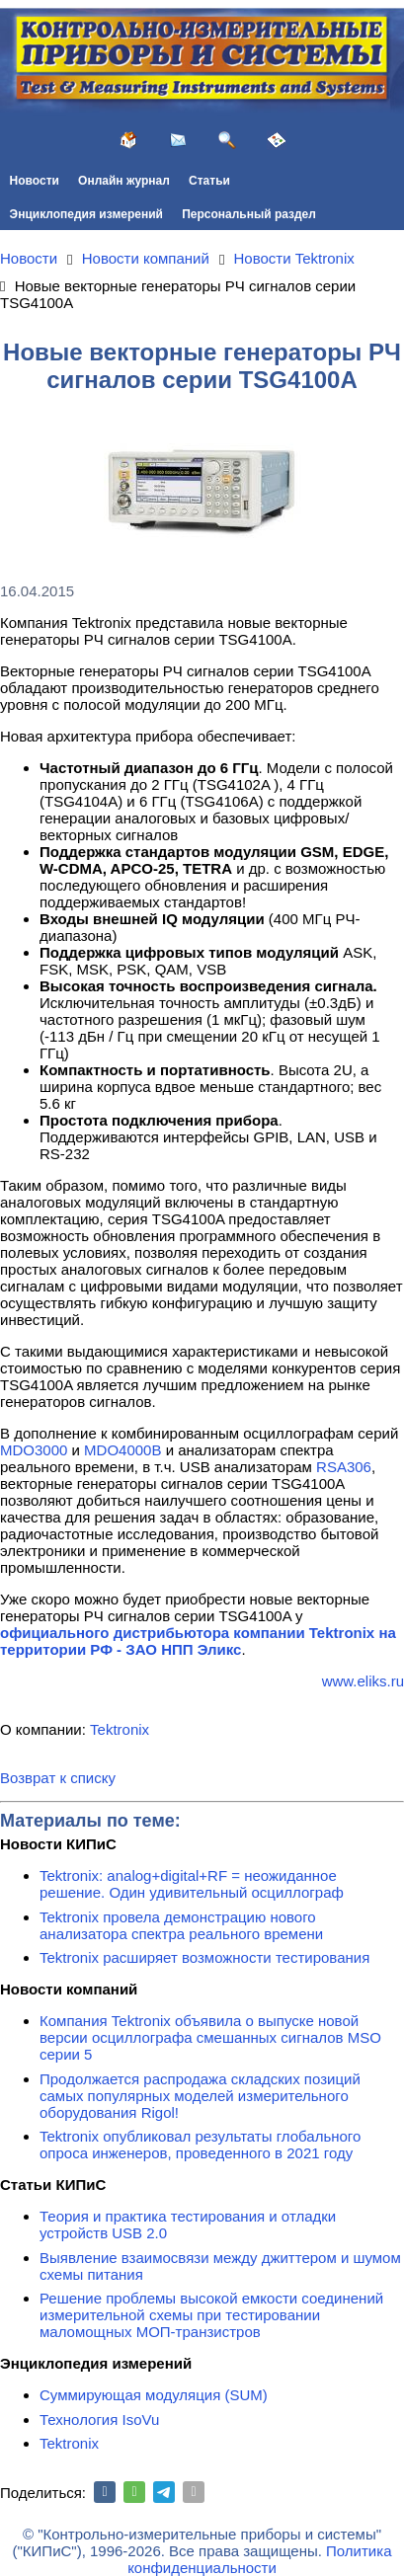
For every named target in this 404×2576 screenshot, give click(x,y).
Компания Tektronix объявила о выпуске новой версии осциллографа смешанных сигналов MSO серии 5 (210, 2037)
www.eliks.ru (363, 1681)
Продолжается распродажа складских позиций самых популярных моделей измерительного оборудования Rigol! (200, 2095)
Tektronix (119, 1729)
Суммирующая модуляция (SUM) (154, 2394)
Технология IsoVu (99, 2419)
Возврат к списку (58, 1777)
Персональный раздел (249, 214)
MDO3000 (33, 1450)
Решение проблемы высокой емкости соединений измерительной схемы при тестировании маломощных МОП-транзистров (211, 2315)
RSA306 (343, 1466)
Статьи (209, 181)
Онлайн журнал (124, 181)
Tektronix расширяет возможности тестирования (204, 1957)
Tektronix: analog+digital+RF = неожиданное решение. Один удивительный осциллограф (192, 1884)
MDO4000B (122, 1450)
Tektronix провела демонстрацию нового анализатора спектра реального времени (181, 1925)
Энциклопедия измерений (86, 214)
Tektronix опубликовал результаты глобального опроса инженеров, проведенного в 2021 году (200, 2144)
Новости (34, 181)
